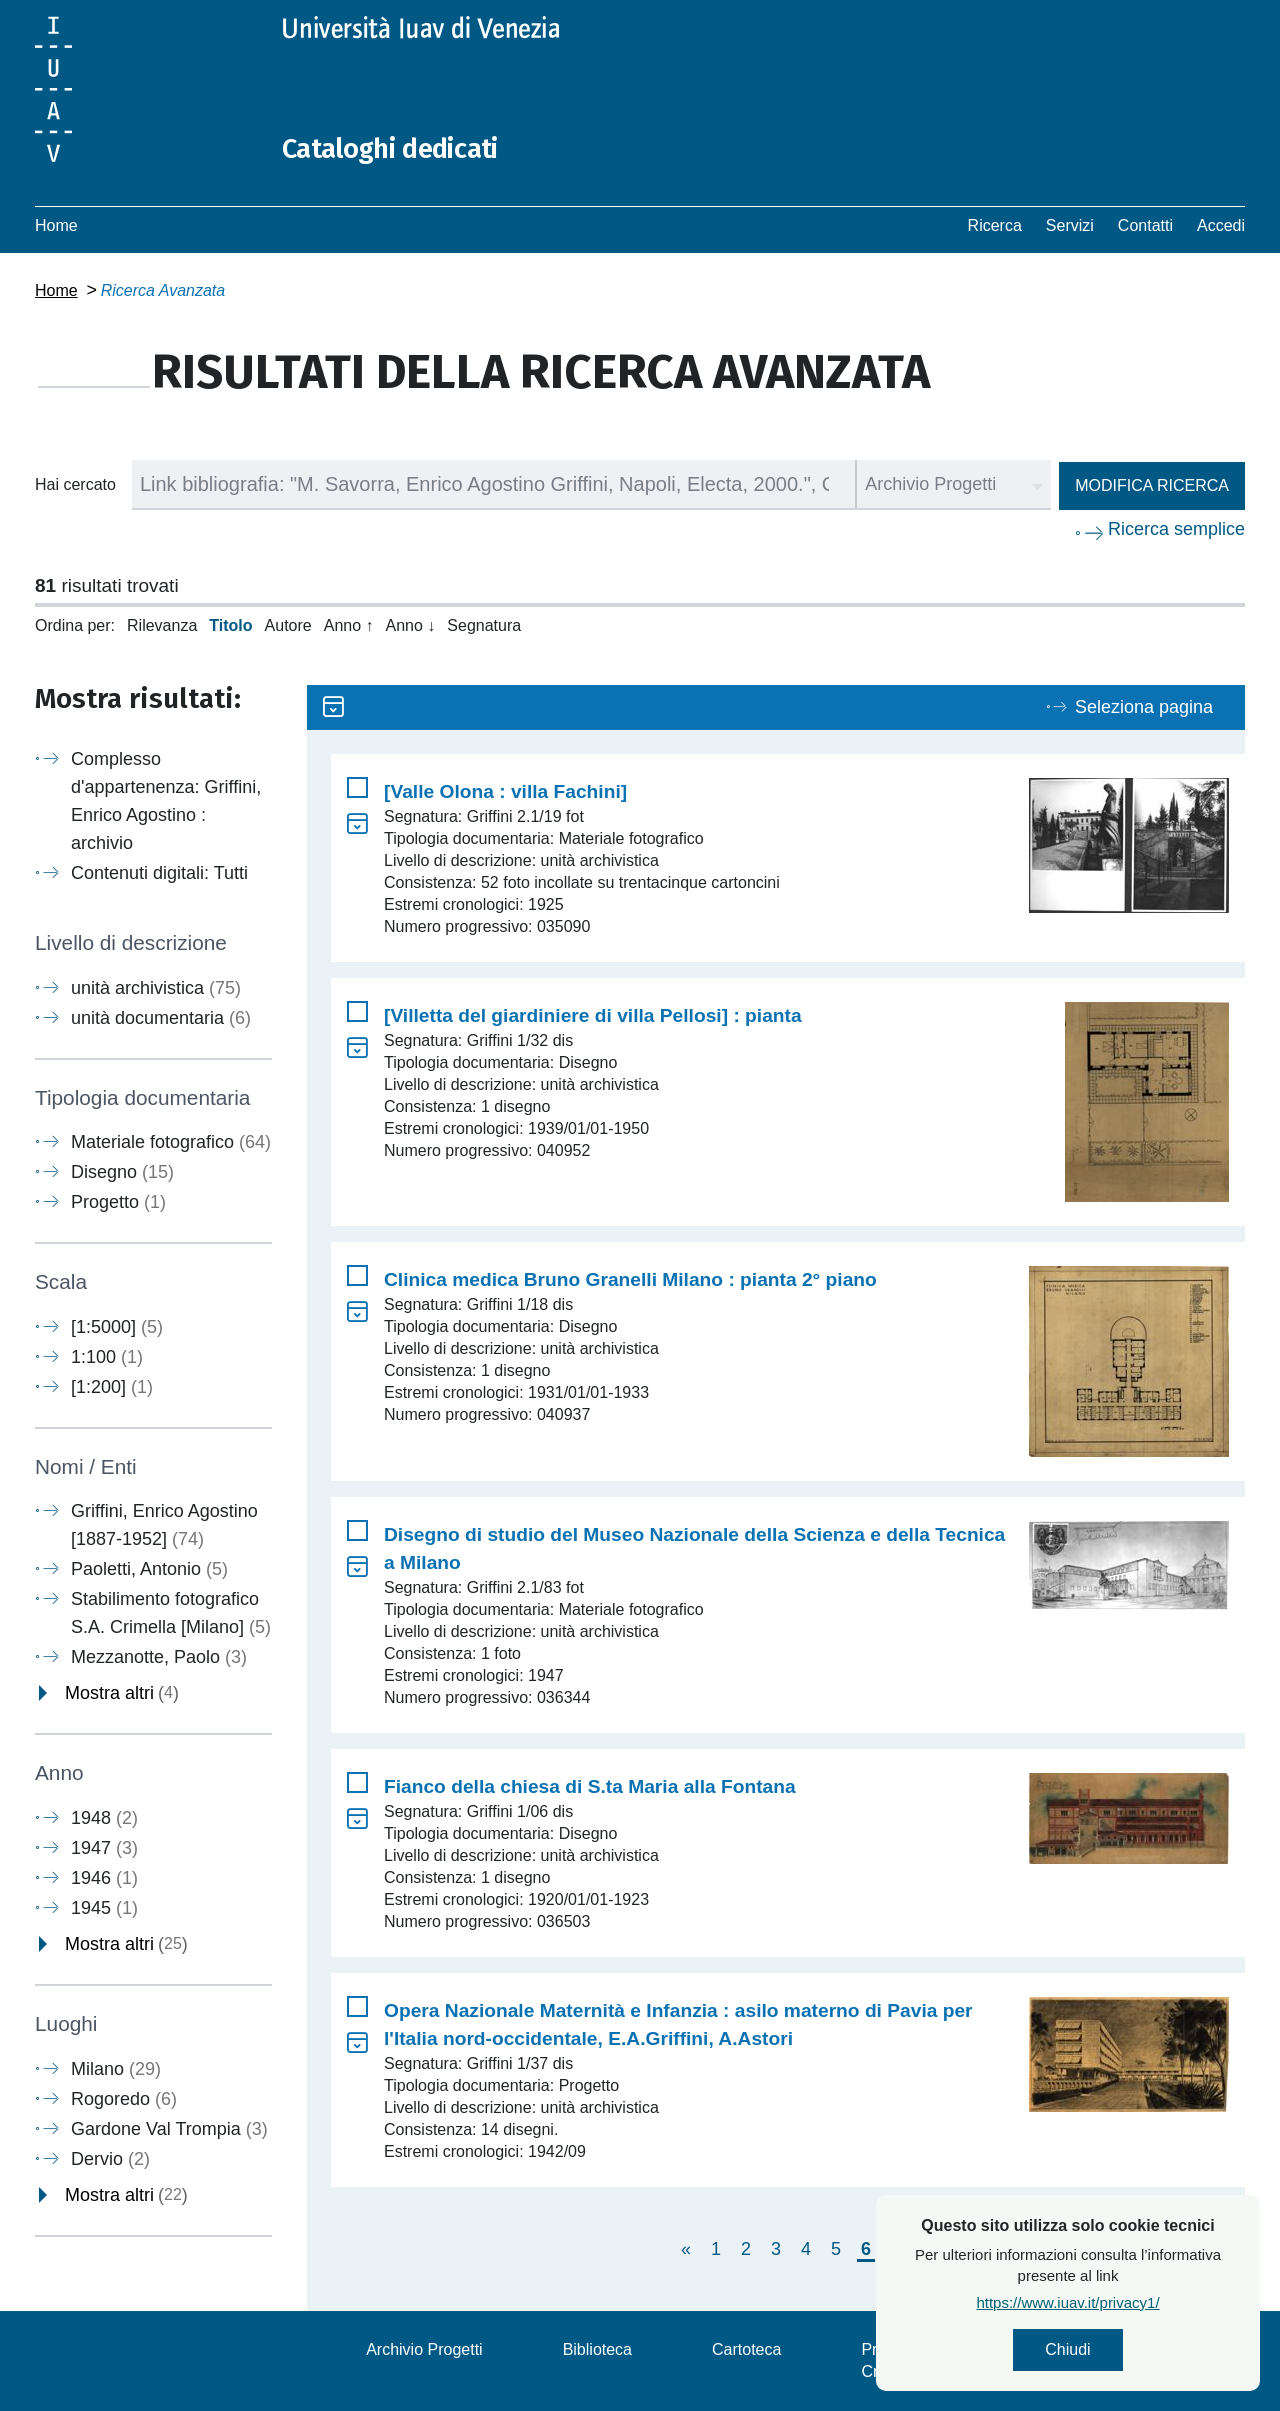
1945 (104, 1908)
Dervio (110, 2158)
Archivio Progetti (424, 2349)
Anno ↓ (411, 625)
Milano (116, 2068)
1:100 (107, 1357)
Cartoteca (746, 2349)
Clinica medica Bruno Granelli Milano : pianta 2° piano (630, 1279)
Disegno (122, 1172)
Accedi (1221, 225)
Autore (288, 625)
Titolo (230, 625)
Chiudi (1092, 2351)
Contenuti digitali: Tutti (159, 873)
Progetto (118, 1202)
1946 (104, 1878)
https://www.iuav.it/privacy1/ (1092, 2305)
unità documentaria (161, 1018)
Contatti (1145, 225)
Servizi (1070, 225)
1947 (104, 1848)
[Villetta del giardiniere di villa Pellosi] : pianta (593, 1015)
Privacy (887, 2349)
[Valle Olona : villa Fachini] (505, 791)
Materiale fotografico (171, 1142)
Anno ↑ (349, 625)
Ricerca (995, 225)
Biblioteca (597, 2349)
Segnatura (484, 625)
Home (56, 225)
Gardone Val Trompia (169, 2128)
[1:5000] (117, 1327)
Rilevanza (162, 625)
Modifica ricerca (1152, 485)
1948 (104, 1818)
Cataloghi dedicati (402, 148)
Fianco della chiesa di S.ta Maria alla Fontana (590, 1786)
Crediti (884, 2371)
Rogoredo (124, 2098)
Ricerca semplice (1176, 529)
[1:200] (112, 1387)
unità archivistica (156, 988)
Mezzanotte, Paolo (159, 1657)
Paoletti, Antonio (149, 1569)
